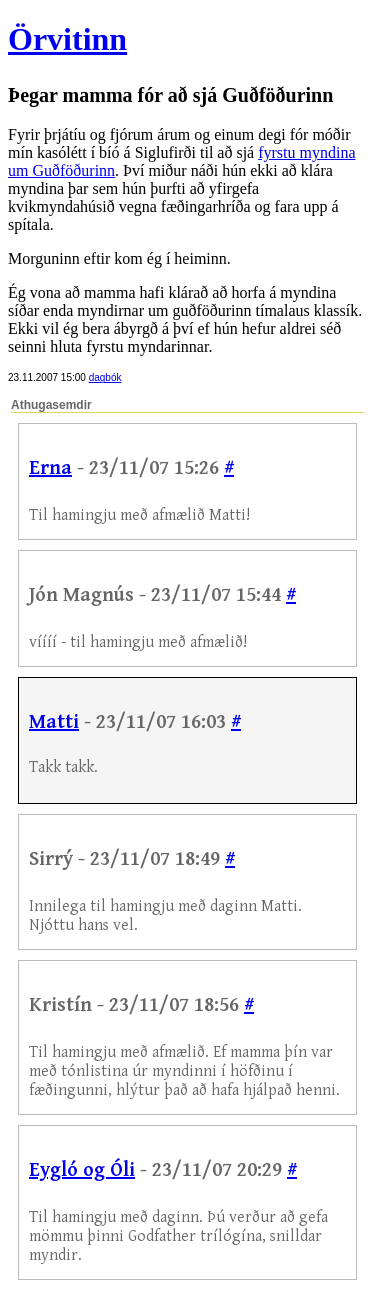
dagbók (105, 377)
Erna (50, 468)
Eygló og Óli (82, 1170)
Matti (54, 722)
